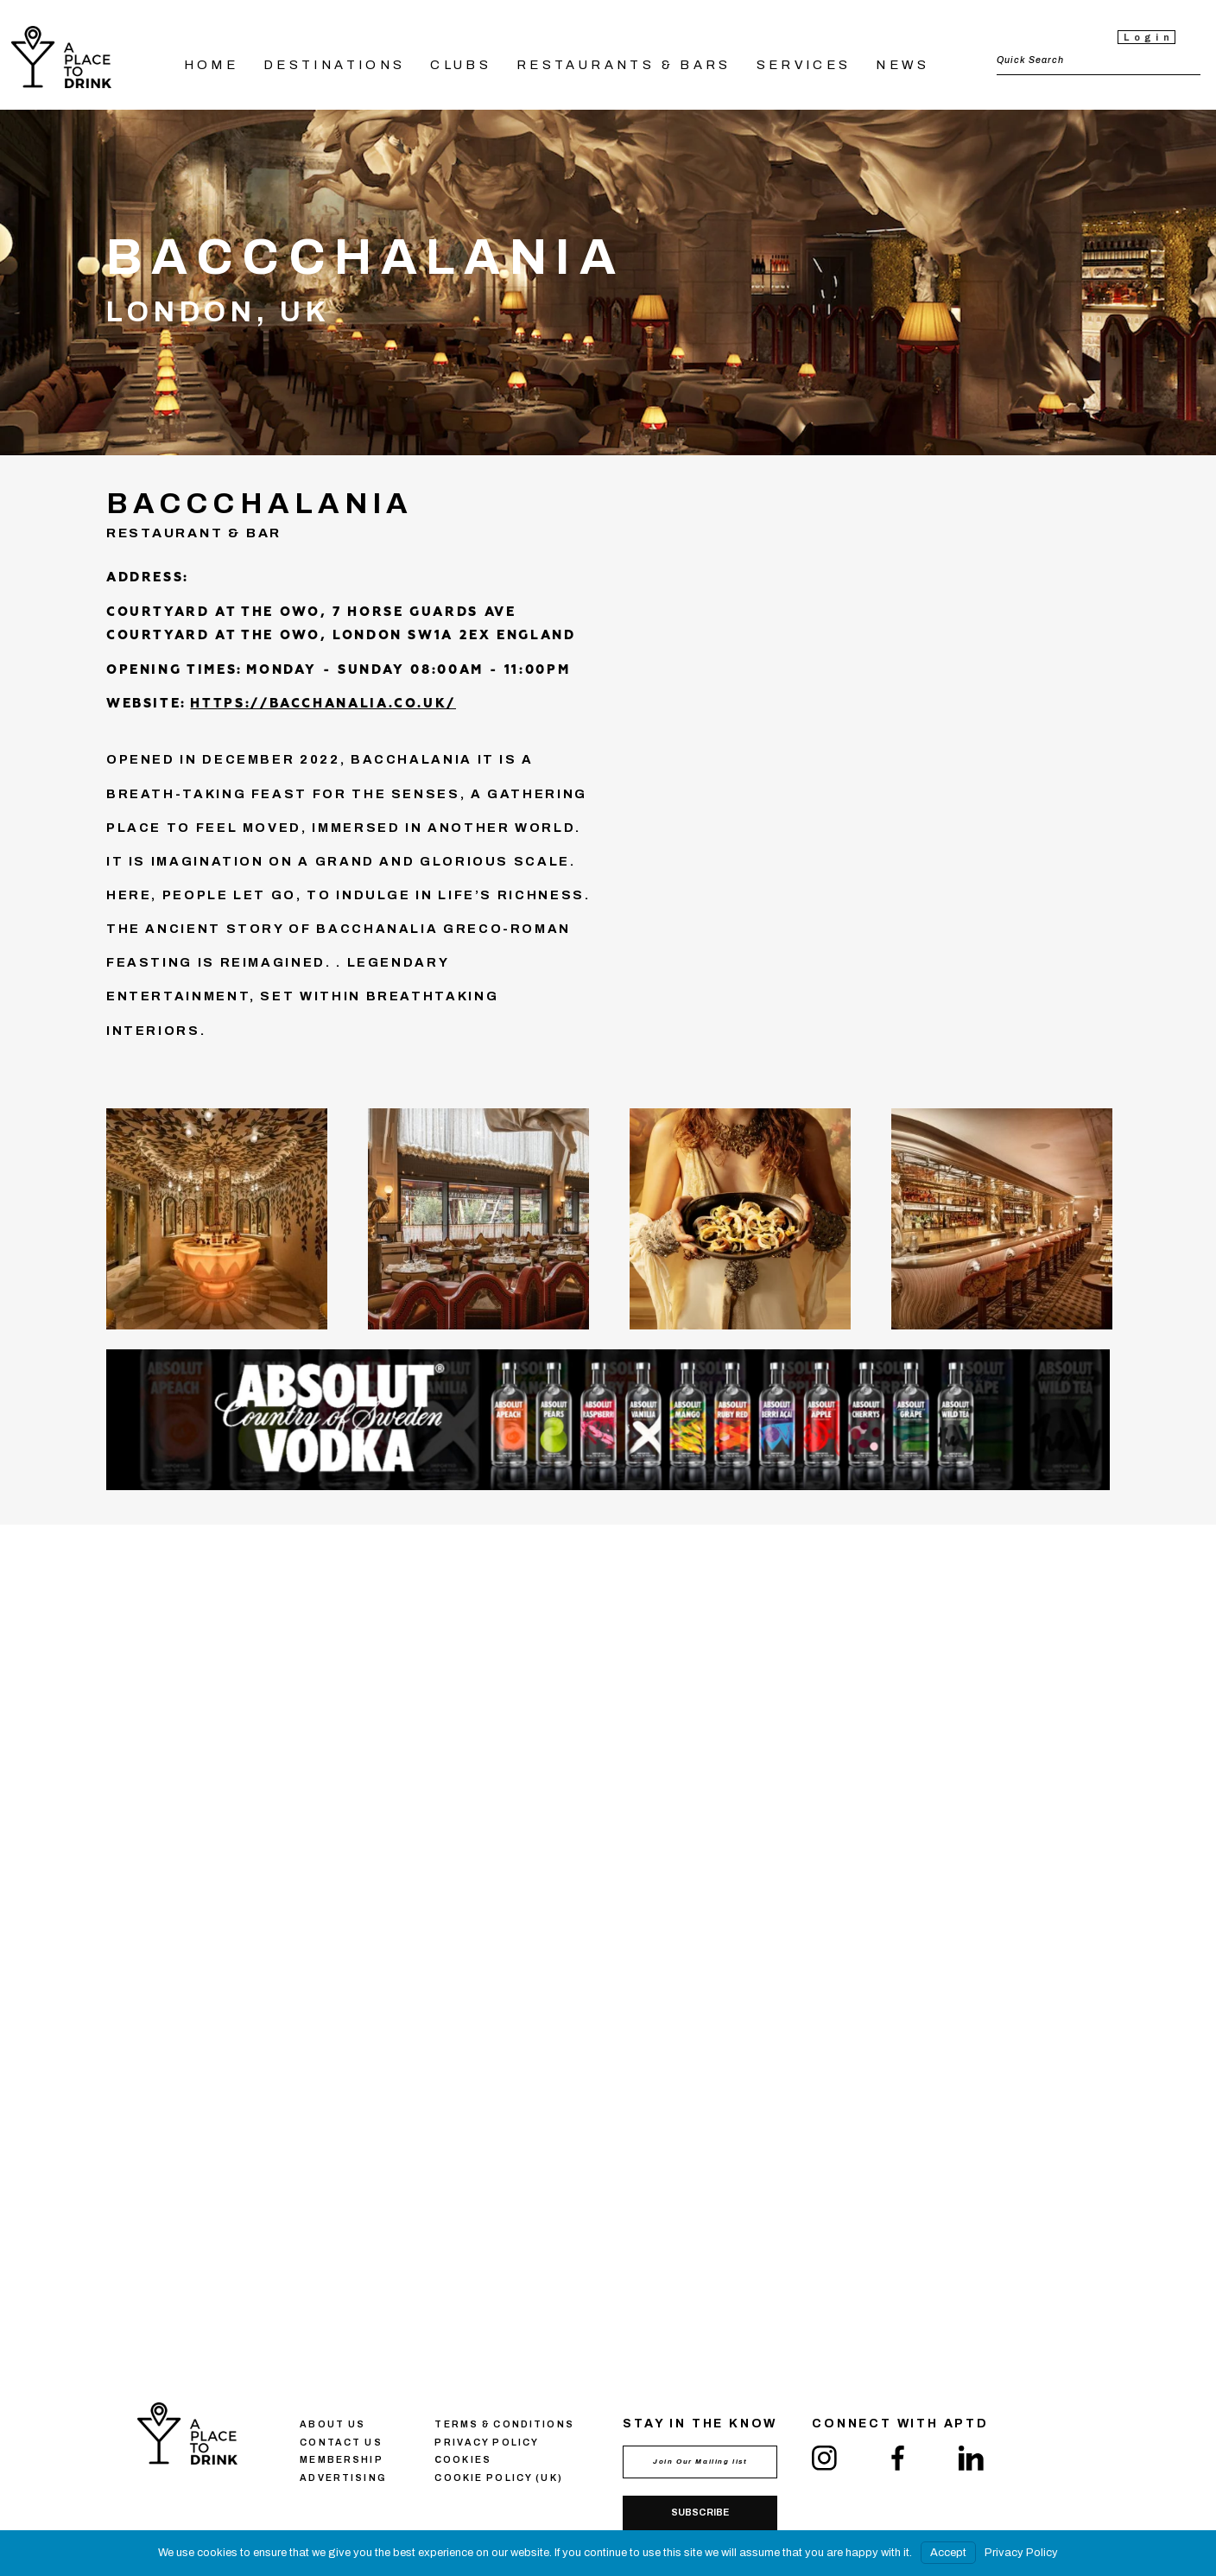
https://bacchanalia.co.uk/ (323, 703)
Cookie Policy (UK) (498, 2478)
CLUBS (460, 65)
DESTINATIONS (334, 65)
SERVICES (804, 65)
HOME (211, 65)
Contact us (341, 2442)
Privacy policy (486, 2442)
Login (1149, 37)
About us (332, 2424)
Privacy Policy (1021, 2553)
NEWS (903, 65)
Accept (948, 2553)
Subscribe (700, 2512)
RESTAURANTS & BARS (624, 65)
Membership (341, 2460)
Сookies (462, 2460)
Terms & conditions (503, 2424)
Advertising (342, 2478)
